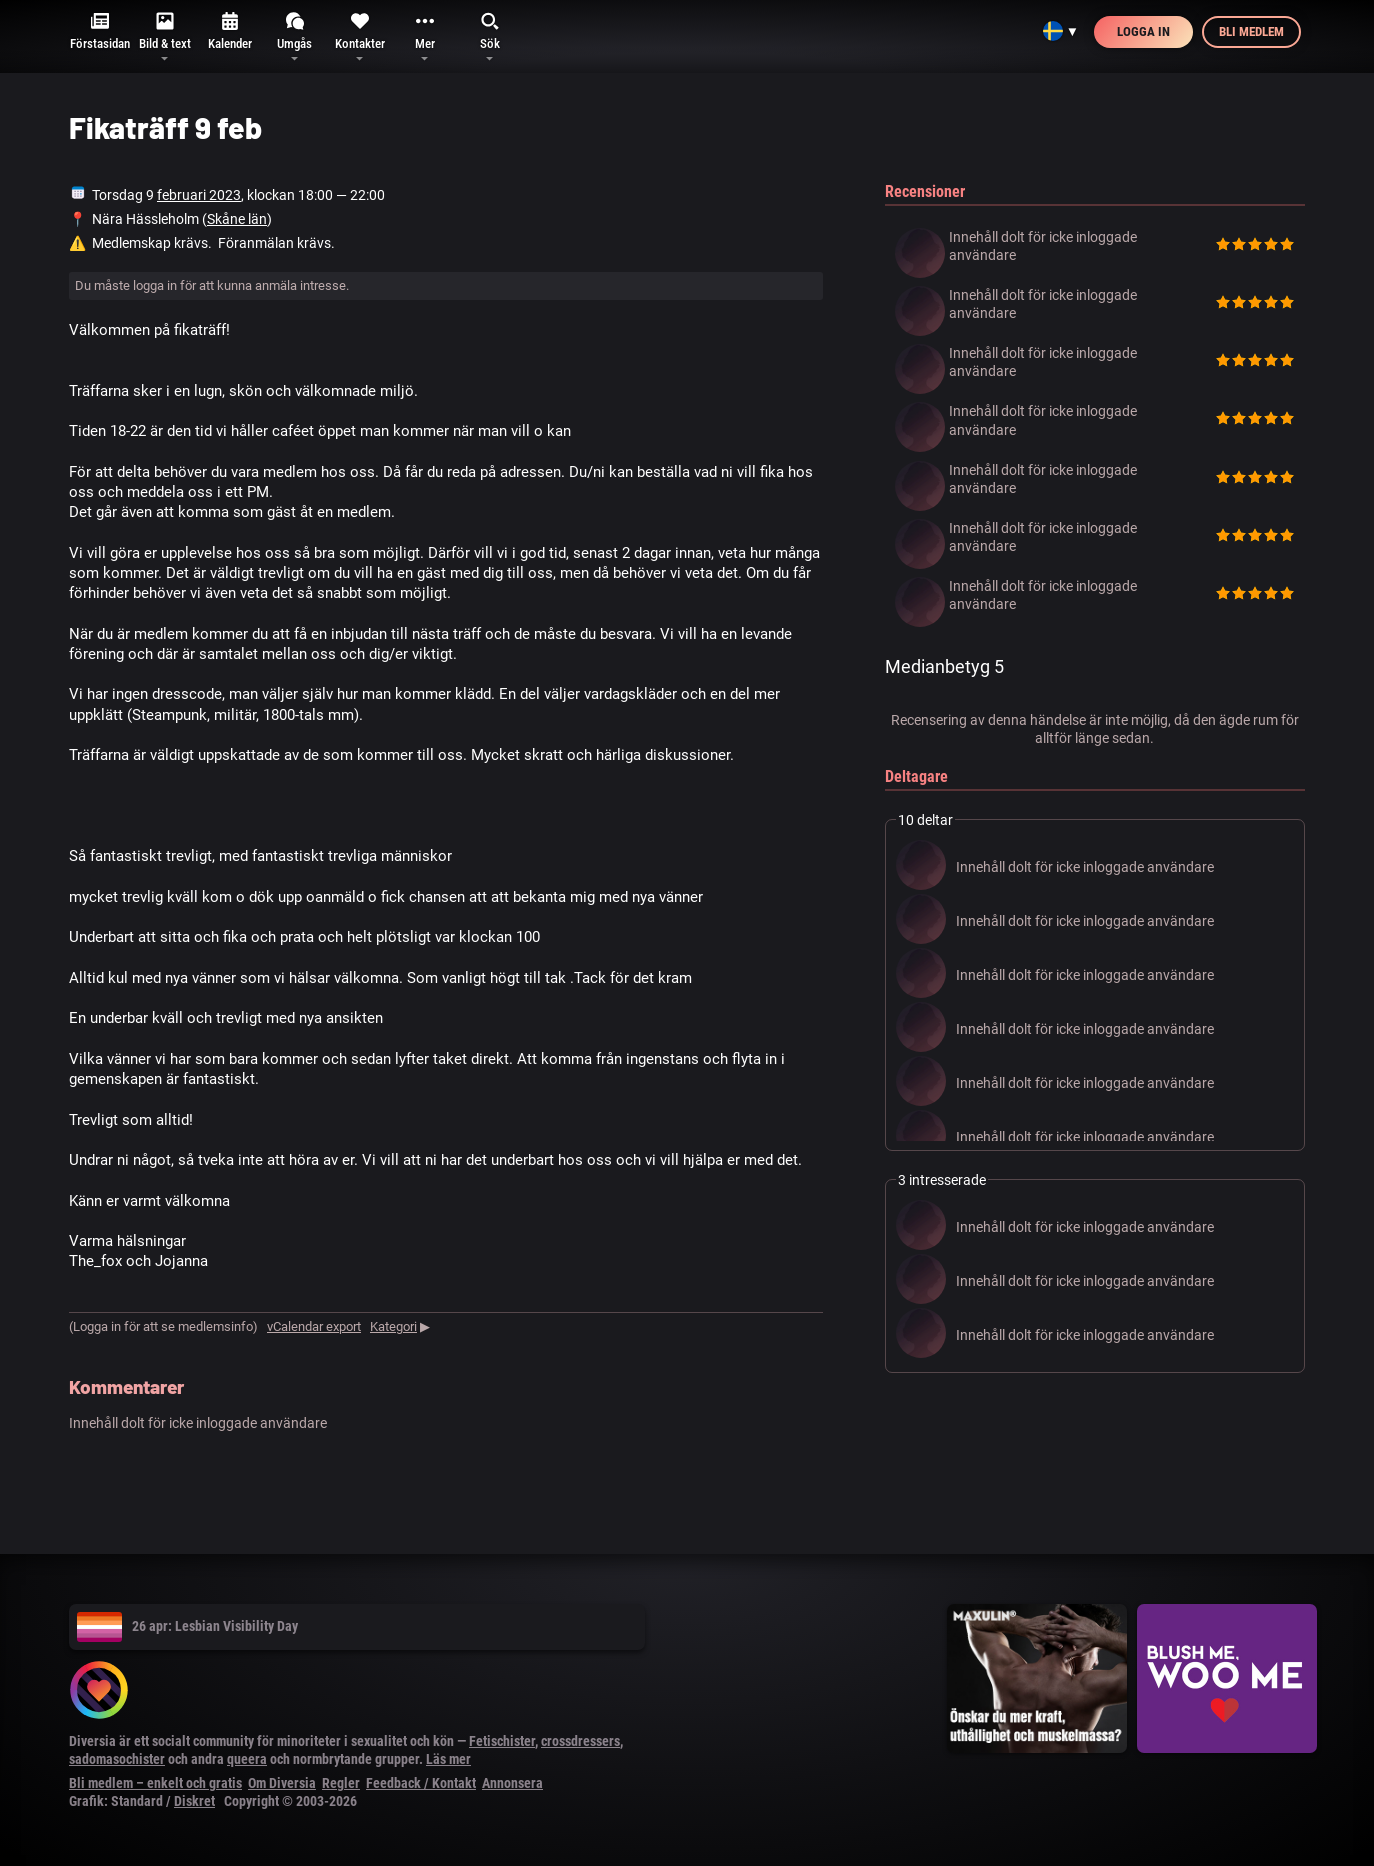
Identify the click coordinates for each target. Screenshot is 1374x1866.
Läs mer (448, 1759)
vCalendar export (314, 1326)
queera (247, 1759)
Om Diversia (282, 1783)
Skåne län (237, 219)
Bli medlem (1251, 31)
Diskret (194, 1801)
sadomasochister (117, 1759)
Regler (341, 1783)
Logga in (1143, 31)
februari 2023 (199, 195)
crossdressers (580, 1741)
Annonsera (512, 1783)
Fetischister (502, 1741)
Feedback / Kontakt (421, 1783)
